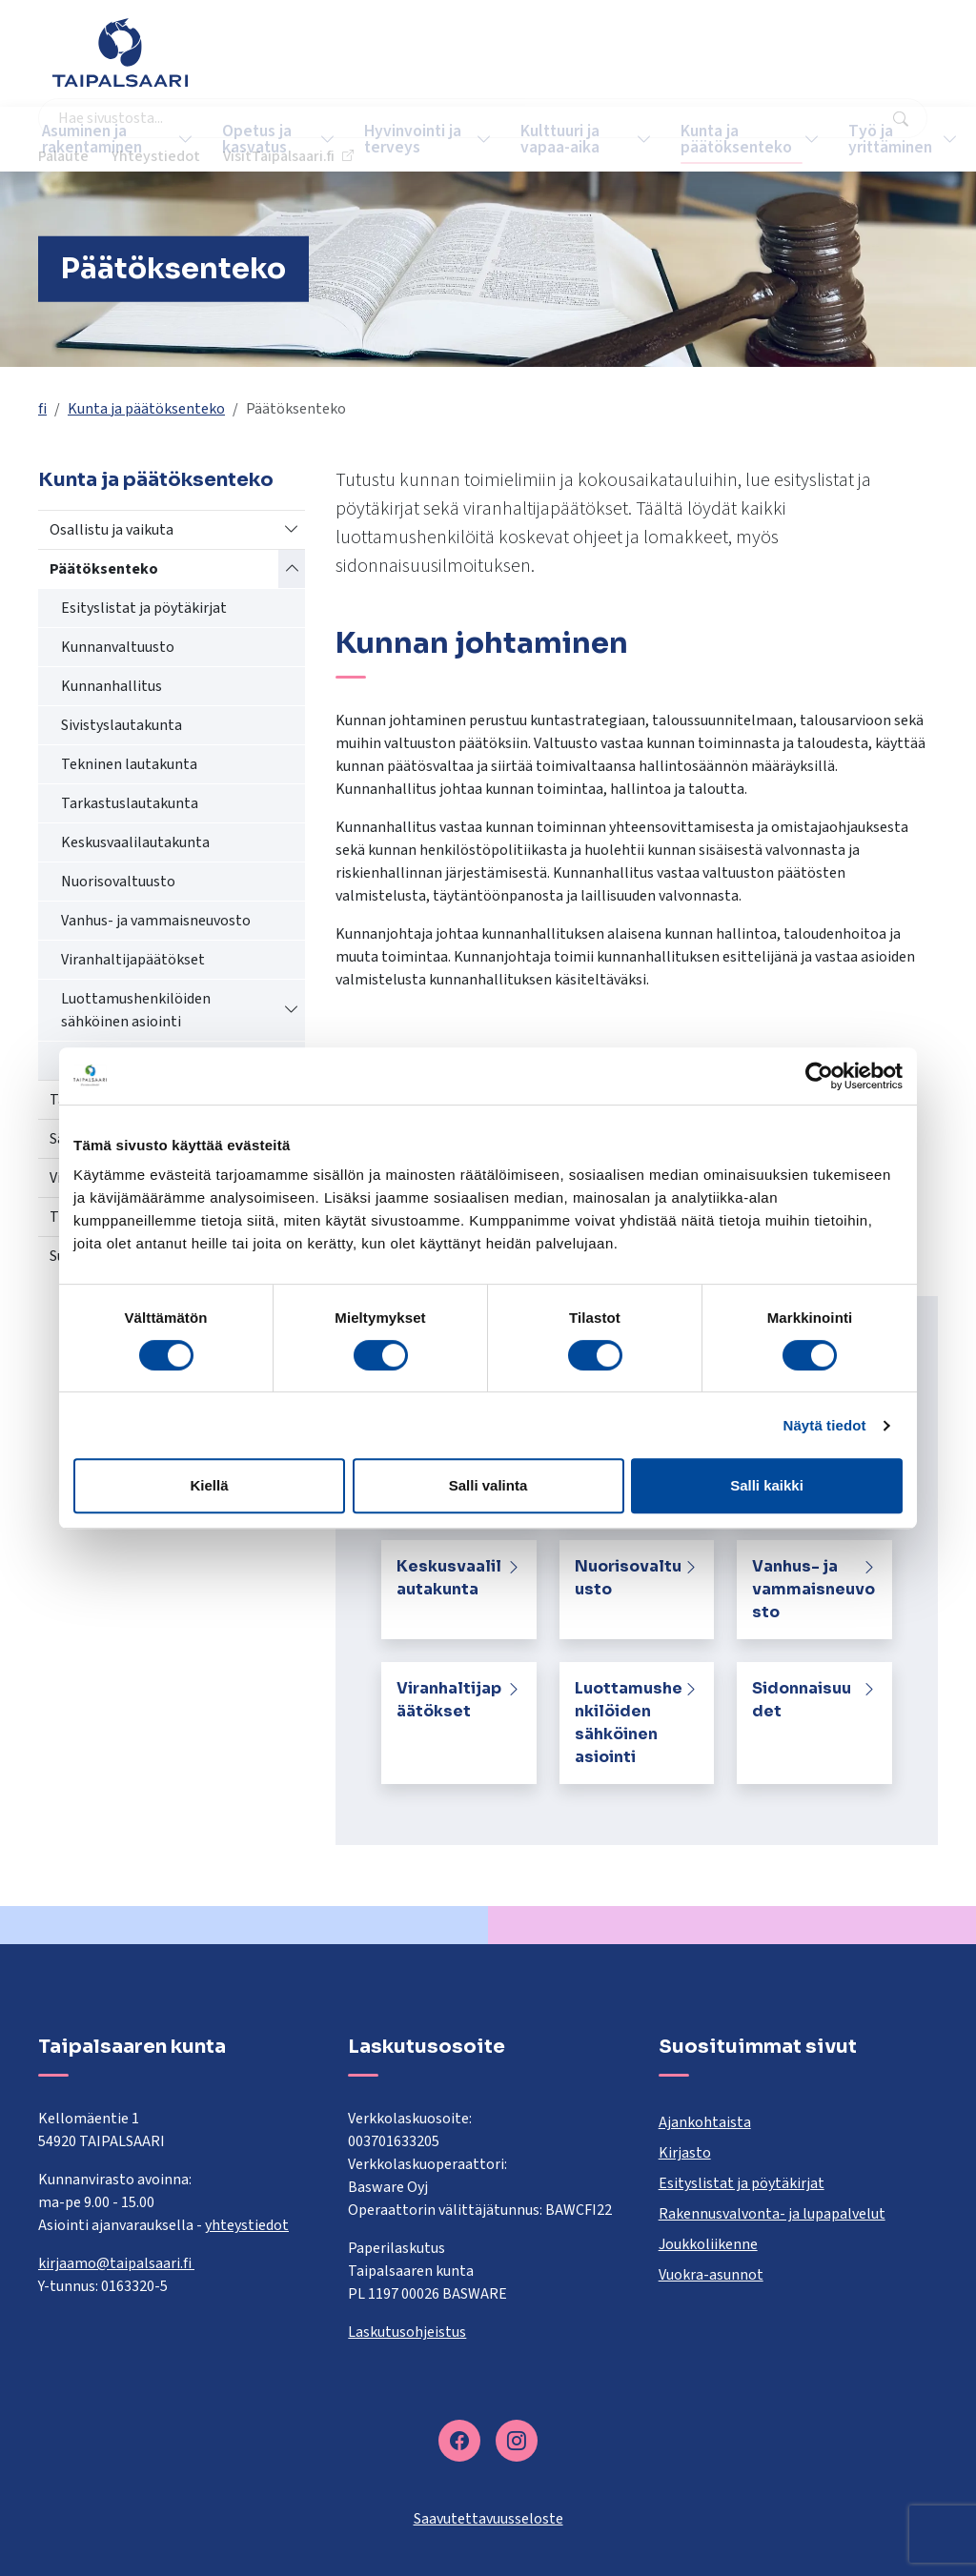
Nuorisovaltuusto (118, 881)
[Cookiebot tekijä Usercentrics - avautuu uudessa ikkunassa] (819, 1076)
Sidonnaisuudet (801, 1699)
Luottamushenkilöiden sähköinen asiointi (136, 1010)
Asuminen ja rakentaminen (100, 138)
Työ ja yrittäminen (862, 138)
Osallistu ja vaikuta (111, 529)
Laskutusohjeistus (407, 2332)
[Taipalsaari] (120, 52)
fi (42, 408)
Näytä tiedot (824, 1425)
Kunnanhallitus (111, 686)
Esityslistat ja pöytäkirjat (144, 608)
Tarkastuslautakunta (129, 803)
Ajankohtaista (705, 2122)
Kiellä (209, 1485)
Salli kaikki (766, 1485)
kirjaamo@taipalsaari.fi (116, 2263)
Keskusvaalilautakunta (135, 842)
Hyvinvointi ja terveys (395, 138)
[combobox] (397, 62)
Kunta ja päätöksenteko (710, 138)
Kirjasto (685, 2152)
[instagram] (517, 2441)
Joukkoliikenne (708, 2244)
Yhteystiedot (709, 61)
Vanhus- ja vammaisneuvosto (156, 920)
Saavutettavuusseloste (488, 2518)
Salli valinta (488, 1485)
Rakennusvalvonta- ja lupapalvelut (772, 2213)
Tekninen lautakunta (129, 764)
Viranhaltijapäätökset (133, 959)
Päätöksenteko (104, 568)
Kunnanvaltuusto (117, 647)
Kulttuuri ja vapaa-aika (542, 138)
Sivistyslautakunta (121, 725)
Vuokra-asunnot (711, 2274)
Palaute (617, 61)
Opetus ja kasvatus (255, 138)
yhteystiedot (247, 2225)
